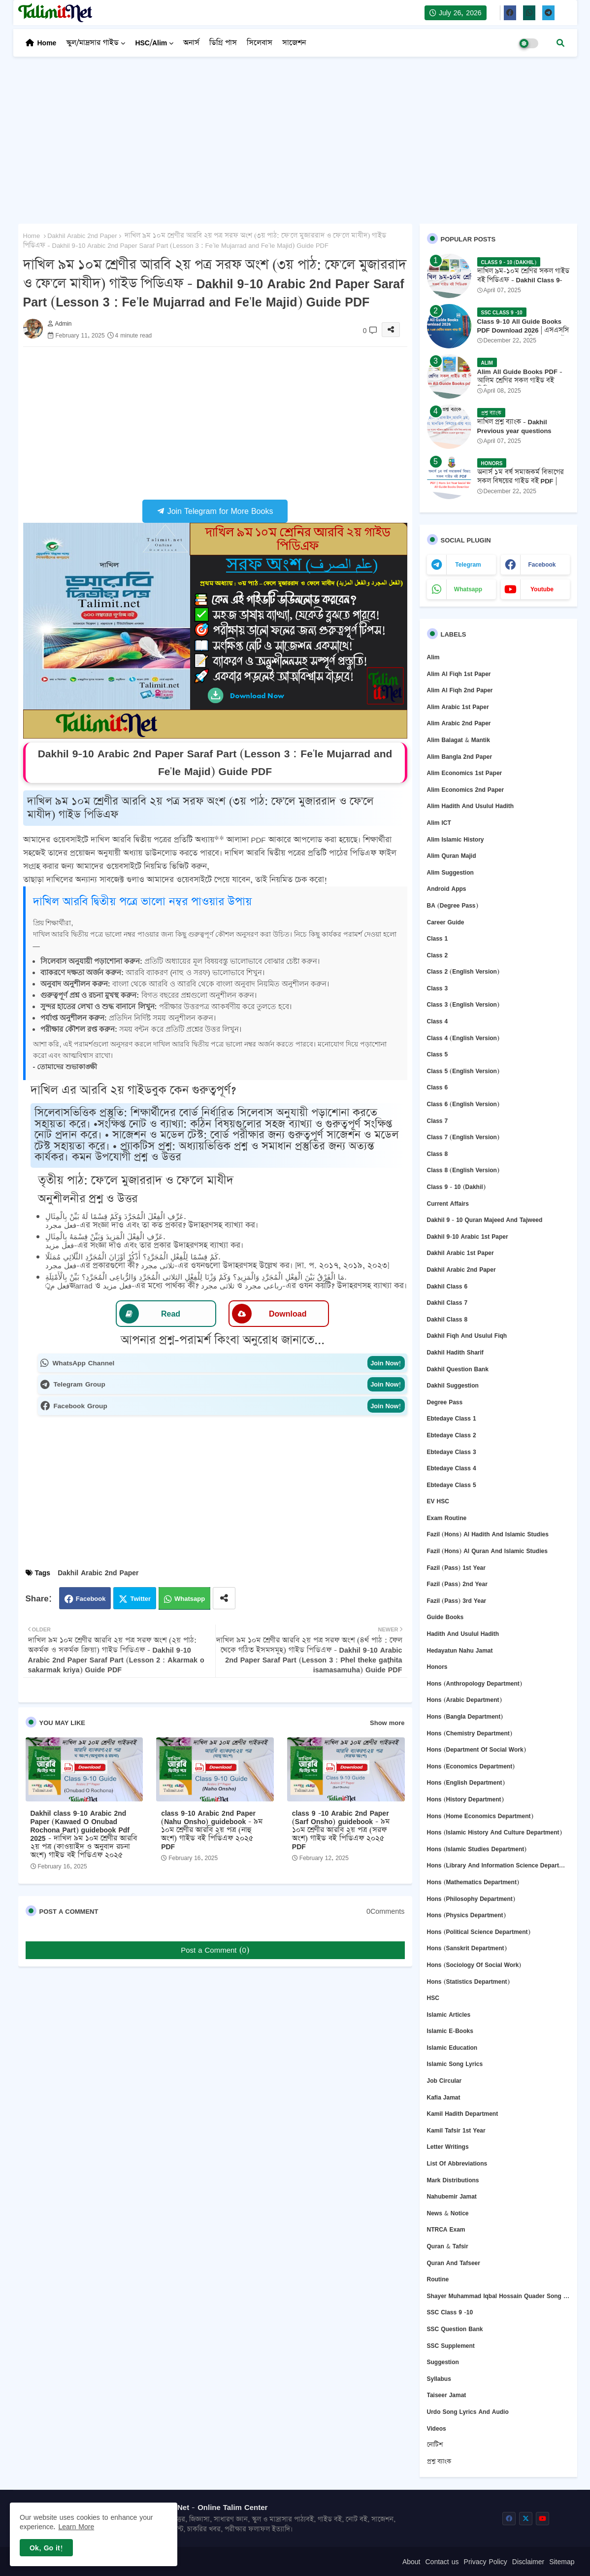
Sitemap (561, 2562)
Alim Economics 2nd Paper (465, 789)
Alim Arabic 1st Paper (458, 707)
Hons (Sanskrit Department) (467, 1948)
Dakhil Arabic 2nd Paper (82, 235)
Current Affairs (448, 1203)
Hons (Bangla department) (465, 1716)
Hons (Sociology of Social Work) (474, 1964)
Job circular (444, 2080)
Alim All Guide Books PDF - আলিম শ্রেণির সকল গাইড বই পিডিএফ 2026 (519, 380)
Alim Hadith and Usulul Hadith (470, 806)
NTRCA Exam (446, 2229)
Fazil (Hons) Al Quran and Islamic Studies (487, 1551)
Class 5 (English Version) (463, 1071)
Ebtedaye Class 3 (451, 1452)
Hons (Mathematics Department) (473, 1882)
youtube (542, 589)
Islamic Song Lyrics (455, 2063)
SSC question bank (455, 2329)
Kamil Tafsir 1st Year (456, 2130)
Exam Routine (447, 1518)
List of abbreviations (457, 2163)
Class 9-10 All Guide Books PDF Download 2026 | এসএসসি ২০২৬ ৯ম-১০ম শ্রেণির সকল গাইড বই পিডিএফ (523, 335)
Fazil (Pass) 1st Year (456, 1567)
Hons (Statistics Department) (468, 1981)
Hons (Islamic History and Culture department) (494, 1832)
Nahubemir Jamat (452, 2196)
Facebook (91, 1598)
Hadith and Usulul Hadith (463, 1633)
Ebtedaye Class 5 (451, 1485)
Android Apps (446, 888)
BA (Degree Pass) (452, 905)
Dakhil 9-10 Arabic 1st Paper (467, 1236)
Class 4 (437, 1021)
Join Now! (385, 1363)
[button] (560, 43)
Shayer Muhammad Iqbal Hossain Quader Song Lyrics (498, 2296)
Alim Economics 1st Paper (464, 773)
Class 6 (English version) (463, 1104)
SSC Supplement (451, 2345)
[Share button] (224, 1598)
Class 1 (437, 938)
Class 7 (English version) (463, 1137)
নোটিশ (435, 2444)
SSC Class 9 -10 (450, 2312)
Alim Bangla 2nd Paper (459, 756)
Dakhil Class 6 (447, 1286)
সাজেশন (294, 42)
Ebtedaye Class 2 (451, 1435)
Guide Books (445, 1617)
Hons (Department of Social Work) (476, 1749)
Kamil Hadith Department (462, 2113)
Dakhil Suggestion (453, 1385)
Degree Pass (445, 1402)
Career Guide (445, 922)
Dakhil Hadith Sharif (455, 1352)
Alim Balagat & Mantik (458, 740)
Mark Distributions (453, 2180)
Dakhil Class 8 (447, 1319)
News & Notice (448, 2213)
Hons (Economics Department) (471, 1766)
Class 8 (437, 1153)
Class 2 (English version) (463, 971)
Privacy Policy (485, 2562)
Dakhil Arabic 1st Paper (460, 1252)
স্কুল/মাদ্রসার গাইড (92, 42)
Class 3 (437, 988)
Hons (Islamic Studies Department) (477, 1849)
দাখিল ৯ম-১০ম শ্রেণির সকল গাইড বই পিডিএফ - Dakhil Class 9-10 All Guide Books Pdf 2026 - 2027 (523, 285)
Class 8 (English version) (463, 1170)
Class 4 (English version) (463, 1038)
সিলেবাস (259, 42)
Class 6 (437, 1087)
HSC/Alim (151, 42)
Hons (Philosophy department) (471, 1898)
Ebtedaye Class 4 (451, 1468)
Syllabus (439, 2378)
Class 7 (437, 1120)
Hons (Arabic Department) (464, 1699)
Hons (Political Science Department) (478, 1931)
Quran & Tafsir (447, 2246)
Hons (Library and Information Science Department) (498, 1865)
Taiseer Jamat (446, 2395)
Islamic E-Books (450, 2030)
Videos (436, 2428)
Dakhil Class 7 (447, 1302)
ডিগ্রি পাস (223, 42)
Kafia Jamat (443, 2097)
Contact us (442, 2562)
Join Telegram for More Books (215, 511)
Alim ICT (439, 822)
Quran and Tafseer (453, 2263)
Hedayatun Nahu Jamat (460, 1650)
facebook (542, 564)
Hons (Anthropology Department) (474, 1683)
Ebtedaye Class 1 (451, 1418)
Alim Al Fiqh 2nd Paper (460, 690)
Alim (433, 657)
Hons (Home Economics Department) (480, 1816)
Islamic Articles (449, 2014)
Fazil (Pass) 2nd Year (457, 1584)
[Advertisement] (295, 135)
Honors (437, 1666)
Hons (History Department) (465, 1799)
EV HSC (438, 1501)
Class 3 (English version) (463, 1004)
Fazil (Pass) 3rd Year (457, 1600)
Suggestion (443, 2362)
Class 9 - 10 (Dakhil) (456, 1186)
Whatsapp (189, 1598)
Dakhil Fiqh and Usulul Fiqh (467, 1335)
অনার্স (191, 42)
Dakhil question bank (458, 1369)
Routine (438, 2279)
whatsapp (468, 589)
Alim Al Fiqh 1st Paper (459, 673)
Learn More (77, 2526)
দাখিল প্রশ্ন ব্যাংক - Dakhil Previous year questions (514, 426)
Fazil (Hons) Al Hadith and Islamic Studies (488, 1534)
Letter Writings (448, 2146)
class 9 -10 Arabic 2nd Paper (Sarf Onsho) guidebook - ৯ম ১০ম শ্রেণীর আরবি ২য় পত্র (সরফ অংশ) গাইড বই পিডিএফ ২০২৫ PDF (341, 1830)
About (411, 2562)
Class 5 (437, 1054)
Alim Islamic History (455, 839)
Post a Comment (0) (215, 1950)
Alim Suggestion (450, 872)
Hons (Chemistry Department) (469, 1733)
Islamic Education (452, 2047)
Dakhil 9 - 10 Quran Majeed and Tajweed (485, 1219)
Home (47, 42)
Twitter (140, 1598)
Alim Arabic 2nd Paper (459, 723)
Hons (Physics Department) (466, 1915)
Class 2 (437, 955)
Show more (387, 1723)
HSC (433, 1997)
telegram (468, 564)
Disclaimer (528, 2562)
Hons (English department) (466, 1782)
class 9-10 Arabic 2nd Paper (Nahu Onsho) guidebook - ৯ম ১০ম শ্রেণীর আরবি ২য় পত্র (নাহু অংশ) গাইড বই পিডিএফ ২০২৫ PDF (211, 1830)
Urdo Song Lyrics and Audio (468, 2411)
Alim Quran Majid (451, 855)
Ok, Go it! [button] (46, 2547)
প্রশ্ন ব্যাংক (439, 2461)
